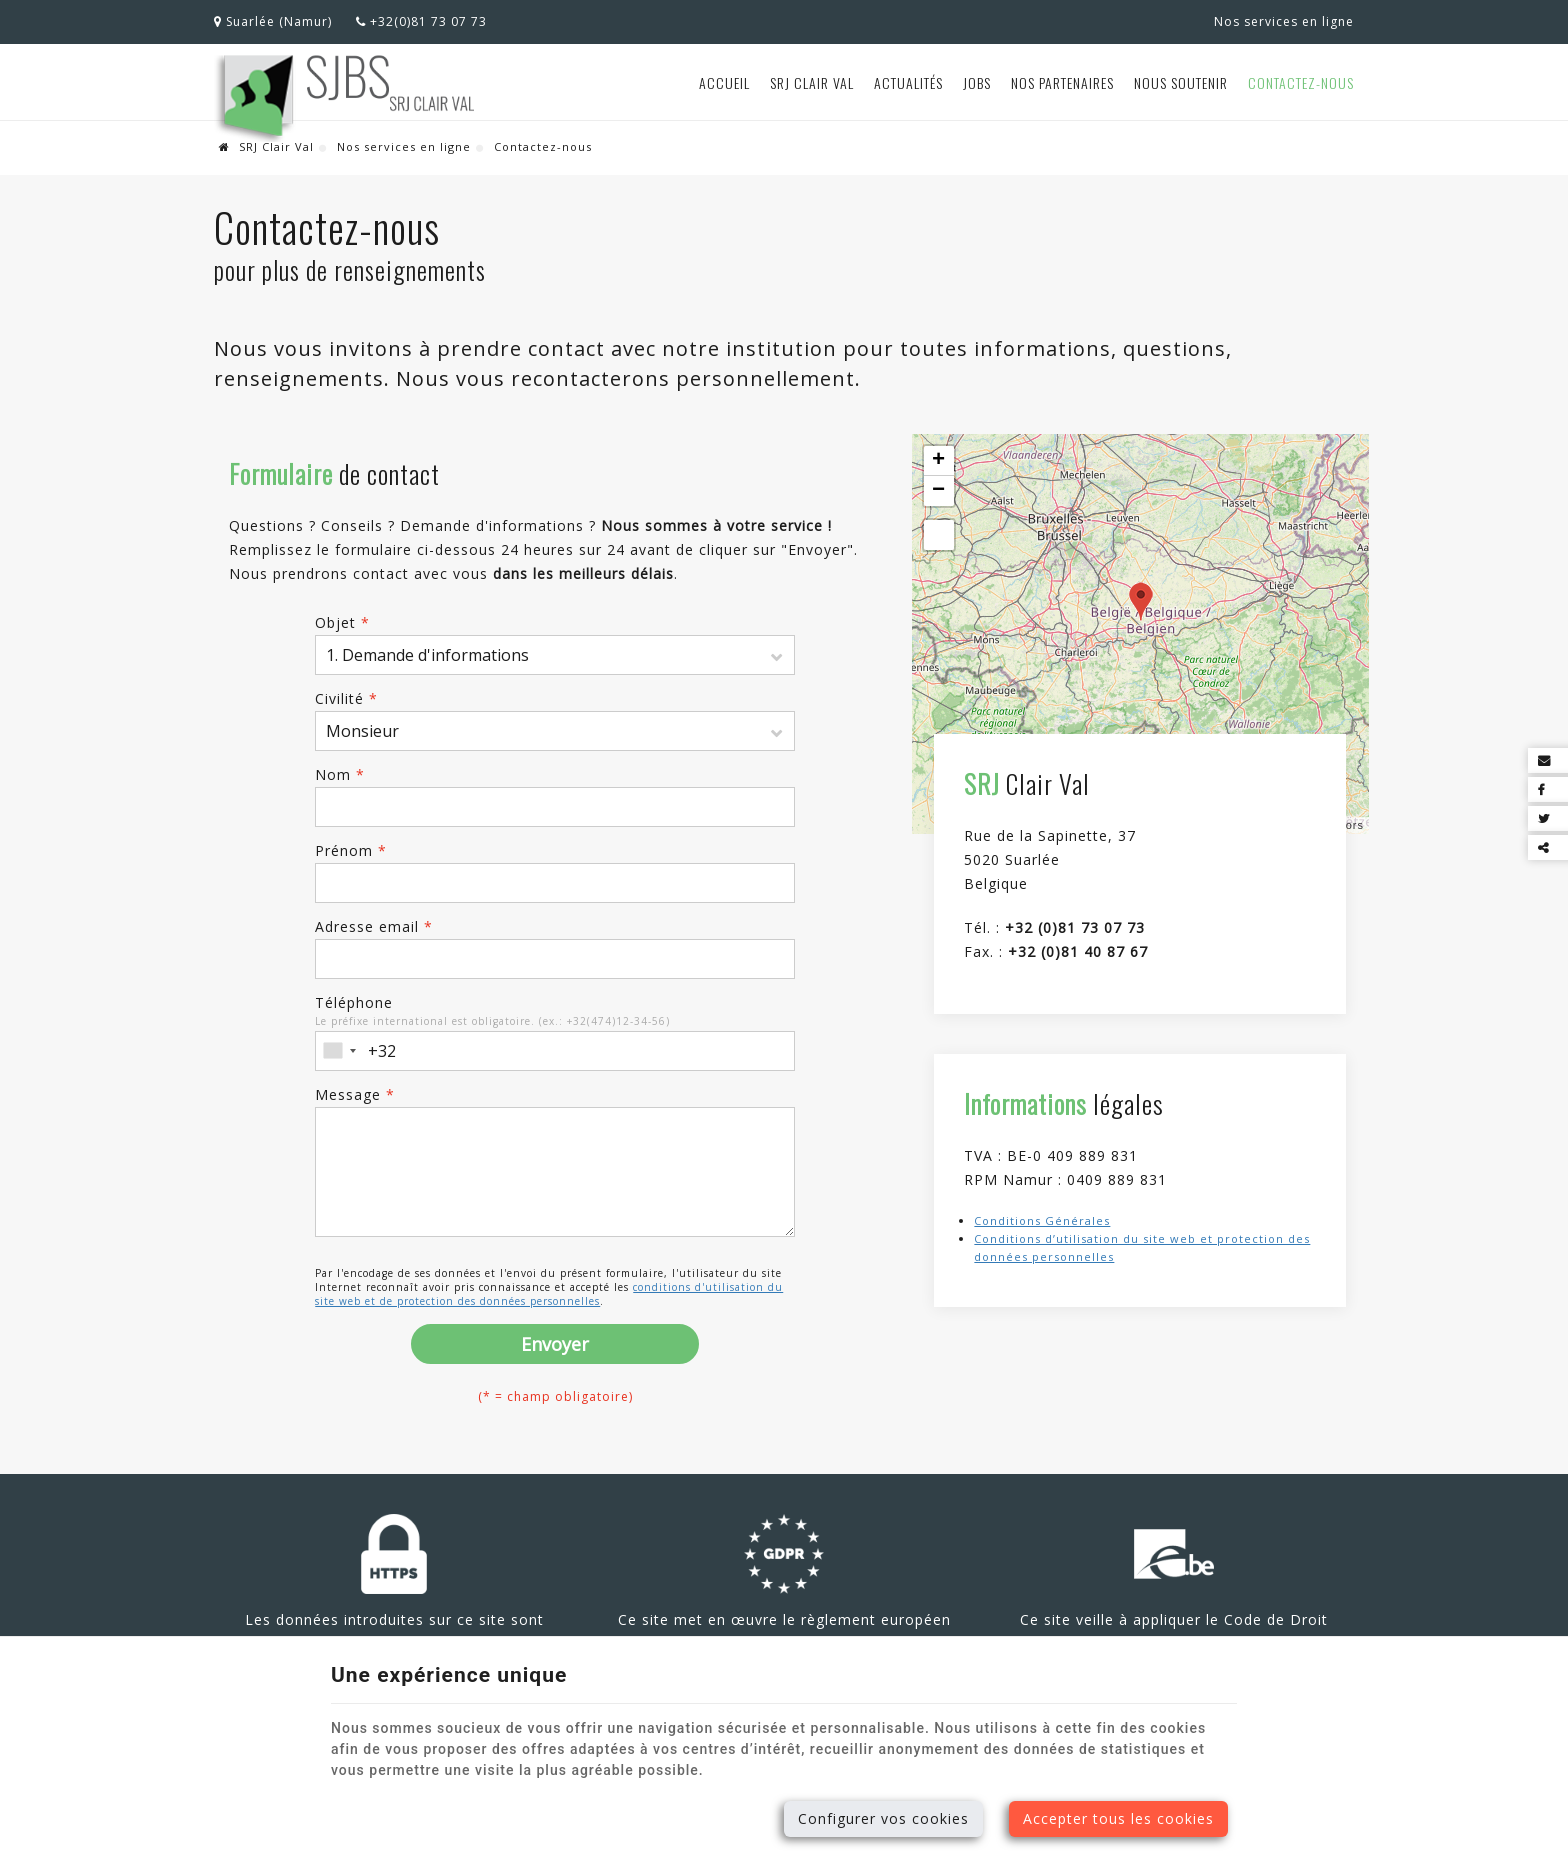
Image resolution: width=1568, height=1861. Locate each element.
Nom (340, 774)
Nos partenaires (1062, 82)
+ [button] (939, 461)
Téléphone (354, 1002)
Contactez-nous (1301, 82)
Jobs (977, 82)
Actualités (908, 82)
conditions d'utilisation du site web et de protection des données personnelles (549, 1294)
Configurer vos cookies (883, 1818)
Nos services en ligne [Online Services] (1284, 21)
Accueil (724, 82)
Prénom (351, 850)
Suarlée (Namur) (273, 21)
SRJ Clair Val (812, 82)
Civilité (346, 698)
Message (355, 1094)
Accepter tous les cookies (1118, 1818)
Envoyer (555, 1344)
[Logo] (345, 98)
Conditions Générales (1042, 1220)
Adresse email (374, 926)
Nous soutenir (1181, 82)
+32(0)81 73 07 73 (421, 21)
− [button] (939, 491)
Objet (342, 622)
